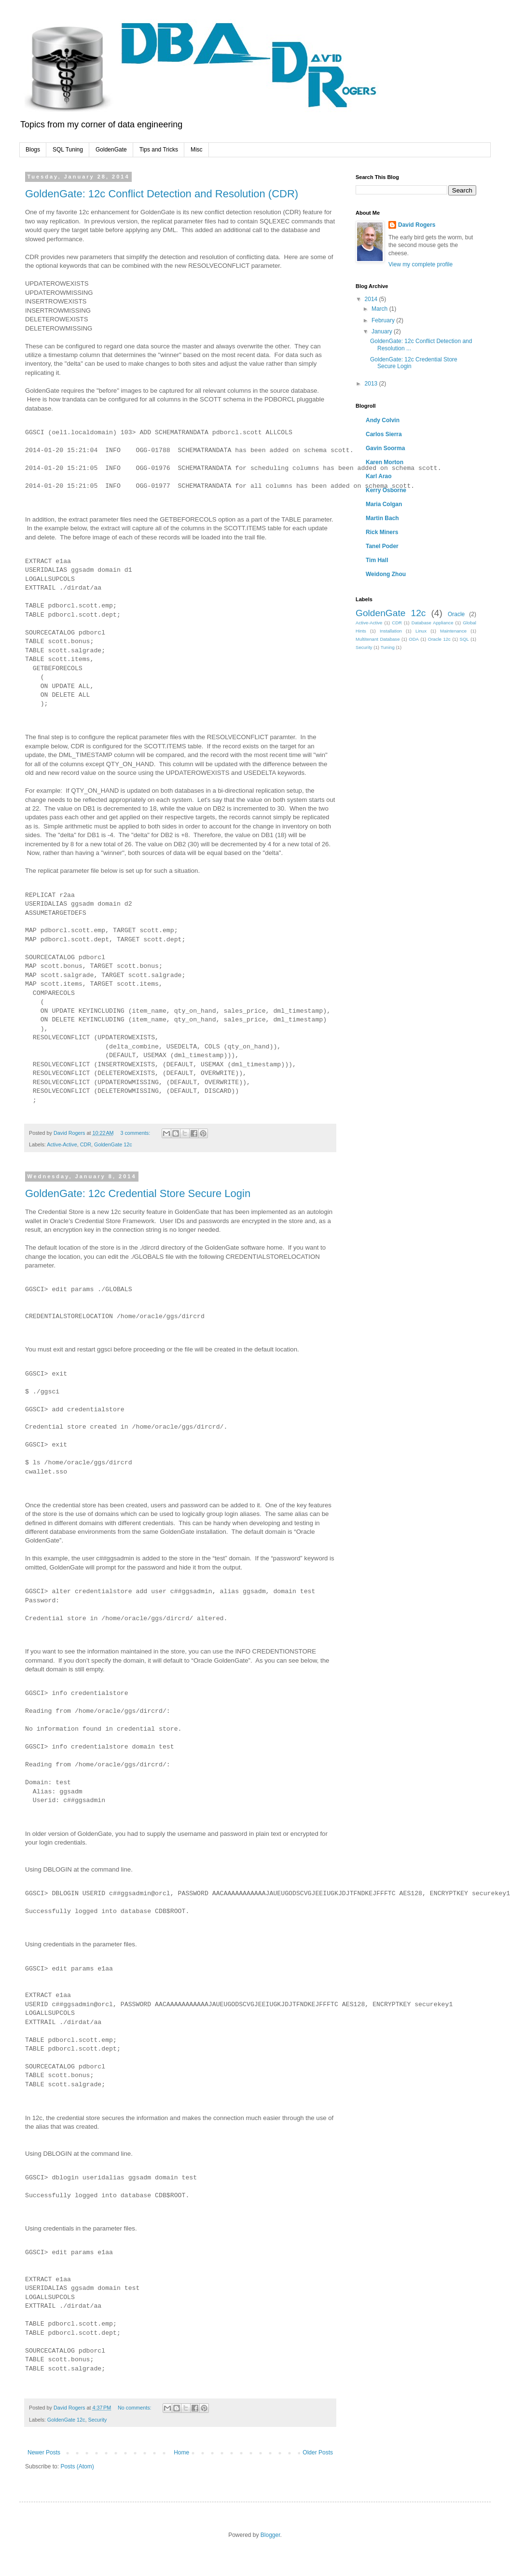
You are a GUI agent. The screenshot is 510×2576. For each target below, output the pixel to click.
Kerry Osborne (386, 490)
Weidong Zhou (386, 574)
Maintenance (453, 631)
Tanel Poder (382, 546)
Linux (421, 631)
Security (97, 2420)
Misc (197, 149)
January (383, 331)
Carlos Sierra (384, 434)
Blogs (33, 149)
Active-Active (62, 1144)
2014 (372, 299)
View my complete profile (420, 264)
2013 (372, 383)
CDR (85, 1144)
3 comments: (136, 1133)
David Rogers (416, 224)
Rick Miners (382, 532)
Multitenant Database (378, 639)
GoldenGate (111, 149)
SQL (464, 639)
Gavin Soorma (385, 448)
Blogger (270, 2535)
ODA (414, 639)
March (380, 308)
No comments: (135, 2408)
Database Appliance (433, 622)
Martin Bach (382, 518)
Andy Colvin (383, 420)
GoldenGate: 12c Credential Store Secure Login (137, 1193)
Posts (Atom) (77, 2466)
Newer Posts (44, 2452)
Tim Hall (377, 560)
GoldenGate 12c (113, 1144)
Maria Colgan (384, 504)
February (384, 320)
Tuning (388, 647)
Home (181, 2452)
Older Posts (318, 2452)
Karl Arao (379, 476)
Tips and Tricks (158, 149)
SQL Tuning (68, 149)
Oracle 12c (439, 639)
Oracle (456, 614)
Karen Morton (384, 462)
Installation (391, 631)
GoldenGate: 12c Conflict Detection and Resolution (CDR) (161, 194)
